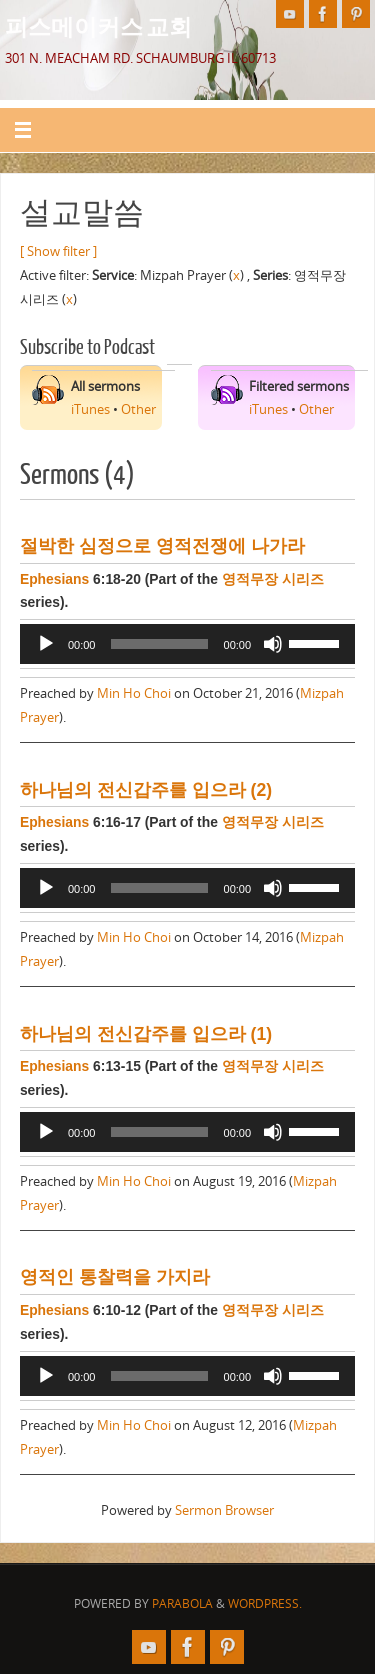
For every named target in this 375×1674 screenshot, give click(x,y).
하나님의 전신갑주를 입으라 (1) (146, 1034)
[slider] (159, 644)
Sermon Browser (224, 1510)
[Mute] (273, 644)
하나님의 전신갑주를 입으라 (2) (146, 790)
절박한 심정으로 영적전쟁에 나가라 (162, 546)
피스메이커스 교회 (98, 26)
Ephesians (54, 579)
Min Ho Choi (134, 693)
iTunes (90, 409)
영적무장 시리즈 (273, 579)
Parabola (182, 1603)
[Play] (46, 644)
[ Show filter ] (58, 251)
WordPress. (265, 1603)
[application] (187, 644)
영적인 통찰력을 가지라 (115, 1277)
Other (138, 409)
